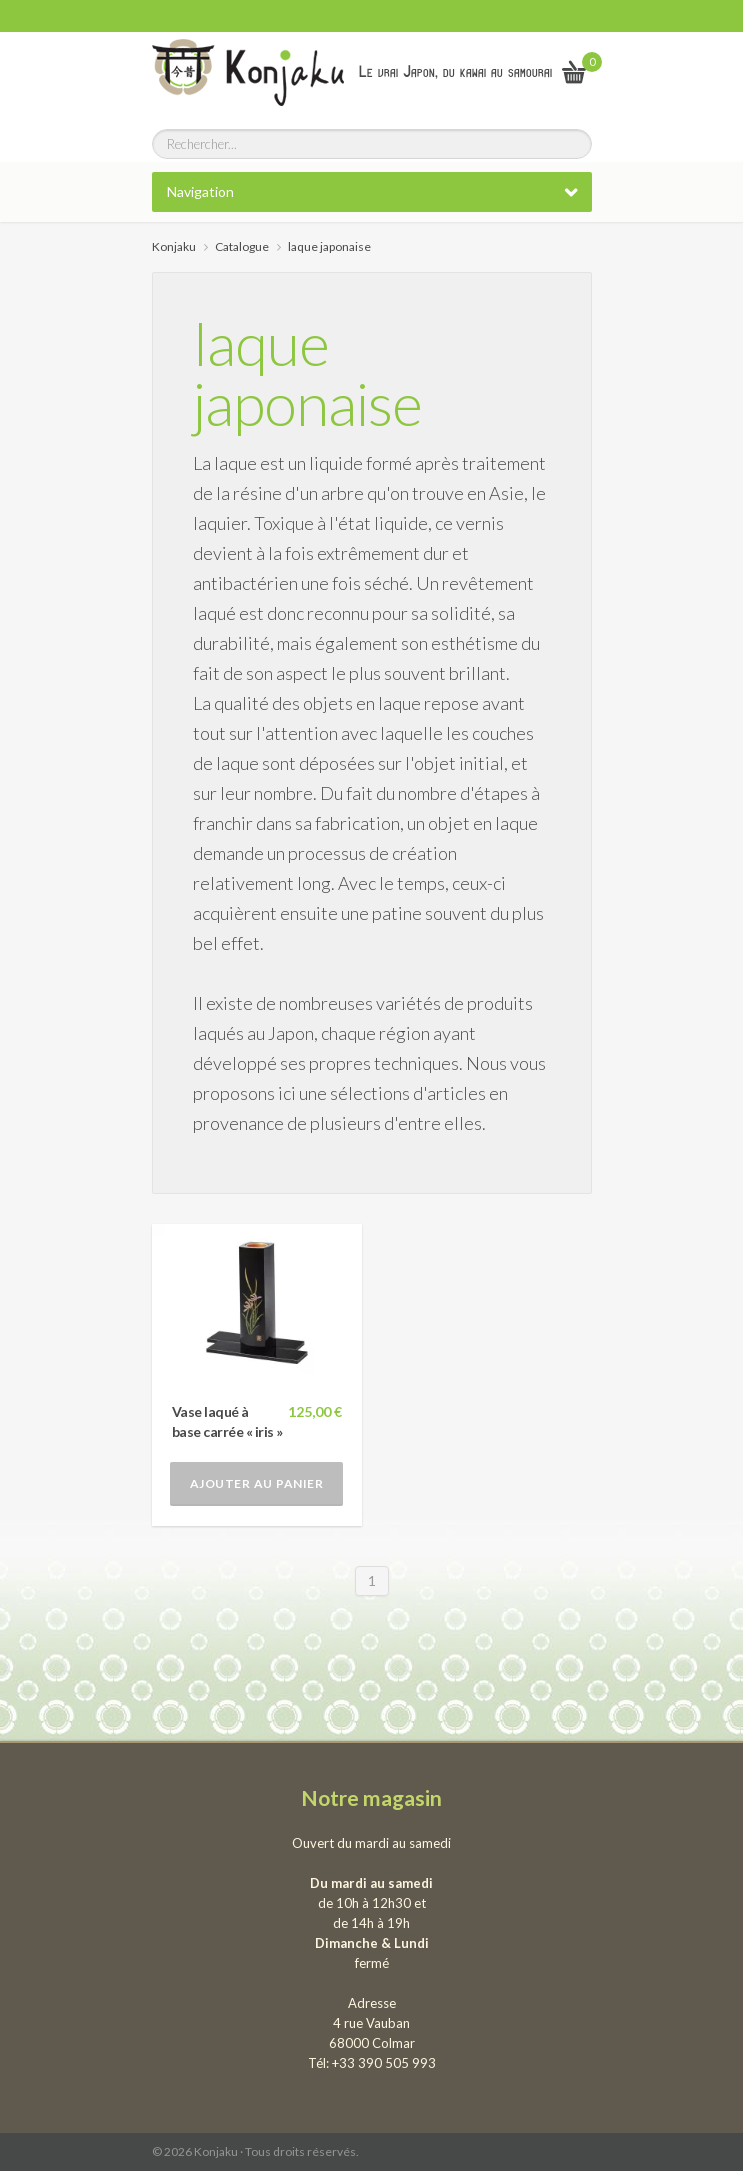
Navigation (200, 191)
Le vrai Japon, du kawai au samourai (455, 71)
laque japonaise (307, 373)
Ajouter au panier (257, 1483)
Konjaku (174, 246)
